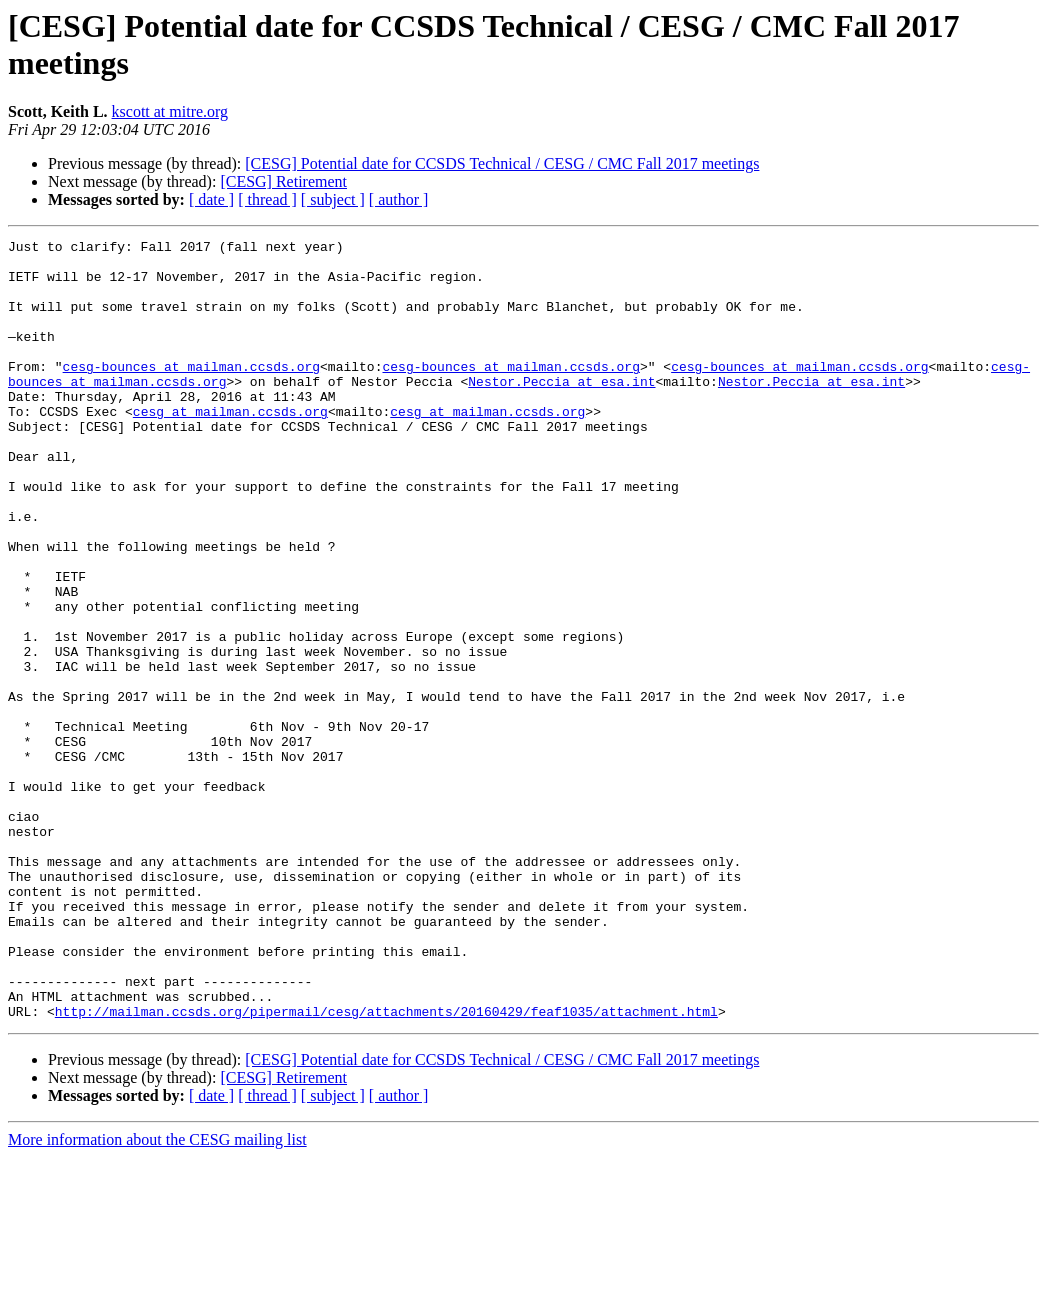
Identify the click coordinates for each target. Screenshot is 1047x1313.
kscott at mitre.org (170, 111)
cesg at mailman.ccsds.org (230, 447)
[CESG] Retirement (283, 181)
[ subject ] (333, 199)
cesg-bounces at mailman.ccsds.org (191, 393)
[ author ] (399, 199)
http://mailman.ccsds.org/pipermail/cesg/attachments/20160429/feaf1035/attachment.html (386, 1167)
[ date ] (211, 199)
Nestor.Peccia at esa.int (561, 411)
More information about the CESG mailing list (157, 1295)
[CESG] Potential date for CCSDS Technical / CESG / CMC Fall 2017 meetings (502, 163)
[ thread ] (267, 199)
